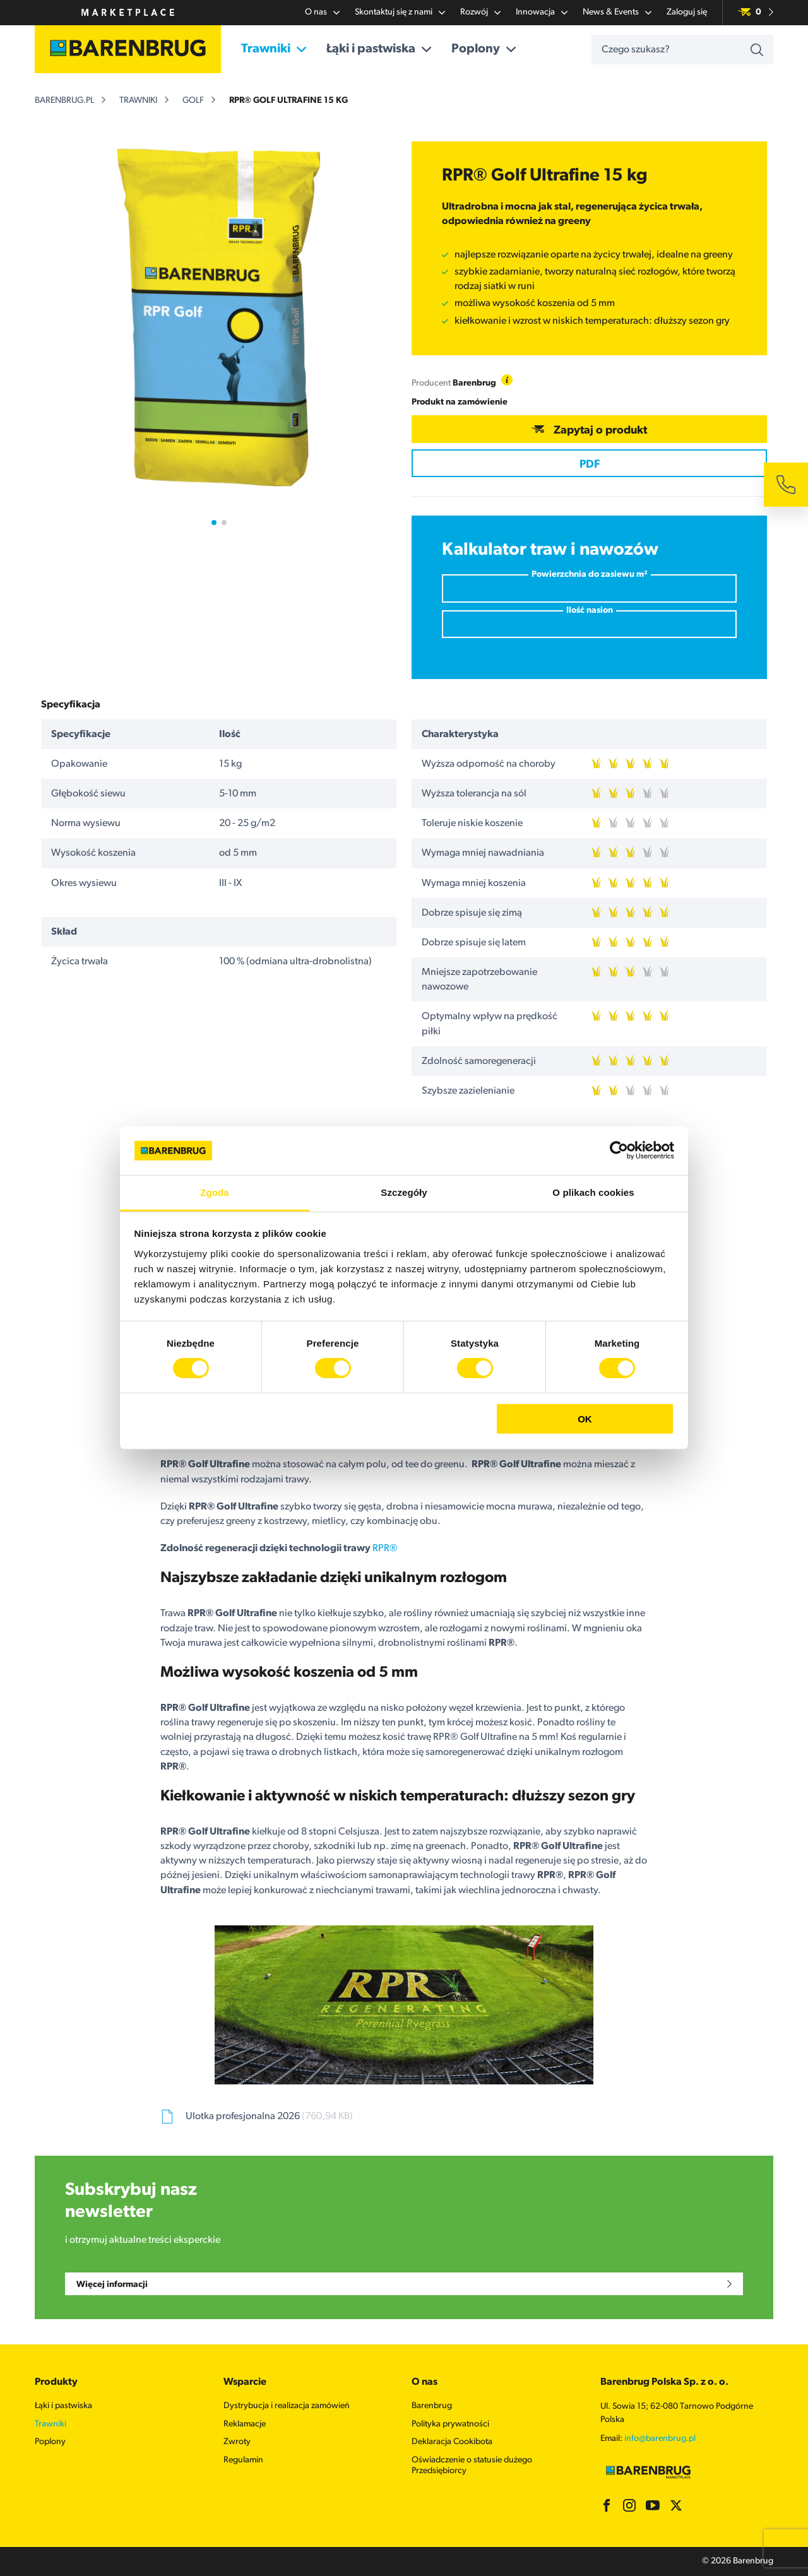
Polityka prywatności (450, 2424)
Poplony (483, 49)
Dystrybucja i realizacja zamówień (286, 2406)
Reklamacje (244, 2424)
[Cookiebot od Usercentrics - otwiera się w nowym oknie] (619, 1150)
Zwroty (237, 2442)
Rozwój (480, 12)
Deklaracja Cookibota (452, 2442)
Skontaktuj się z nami (400, 12)
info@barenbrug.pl (660, 2438)
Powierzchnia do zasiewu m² (590, 574)
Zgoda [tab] (214, 1192)
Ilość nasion (589, 610)
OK (585, 1418)
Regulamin (243, 2460)
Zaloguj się (687, 12)
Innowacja (541, 12)
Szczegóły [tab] (404, 1192)
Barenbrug (432, 2406)
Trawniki (273, 49)
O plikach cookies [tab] (593, 1192)
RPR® (385, 1549)
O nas (322, 12)
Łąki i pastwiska (378, 49)
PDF (589, 465)
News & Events (617, 12)
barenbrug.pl (64, 100)
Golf (193, 100)
